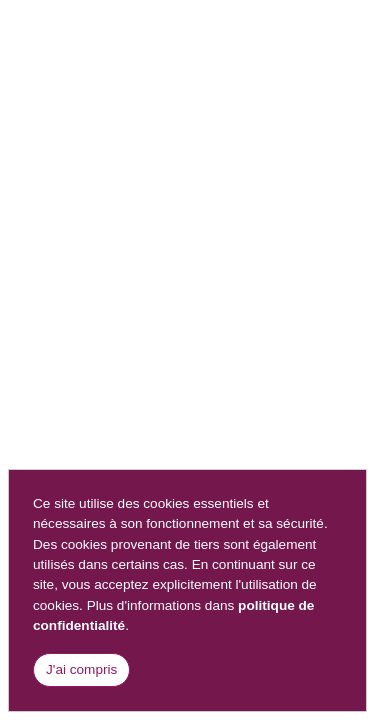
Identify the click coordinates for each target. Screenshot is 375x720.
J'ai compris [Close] (81, 669)
